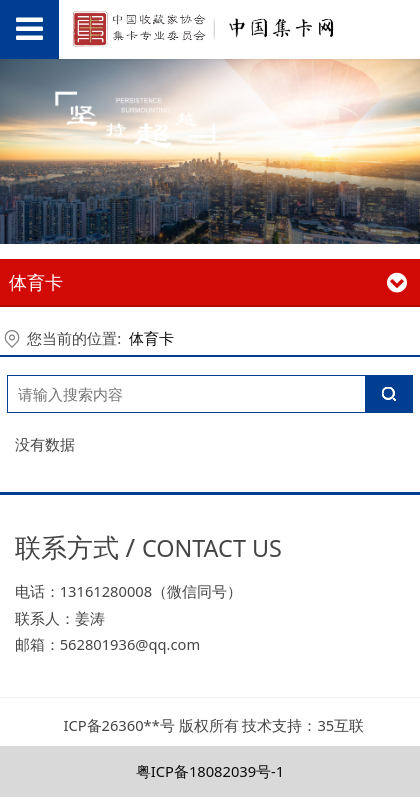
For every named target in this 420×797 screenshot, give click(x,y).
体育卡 (151, 338)
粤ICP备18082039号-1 (210, 771)
